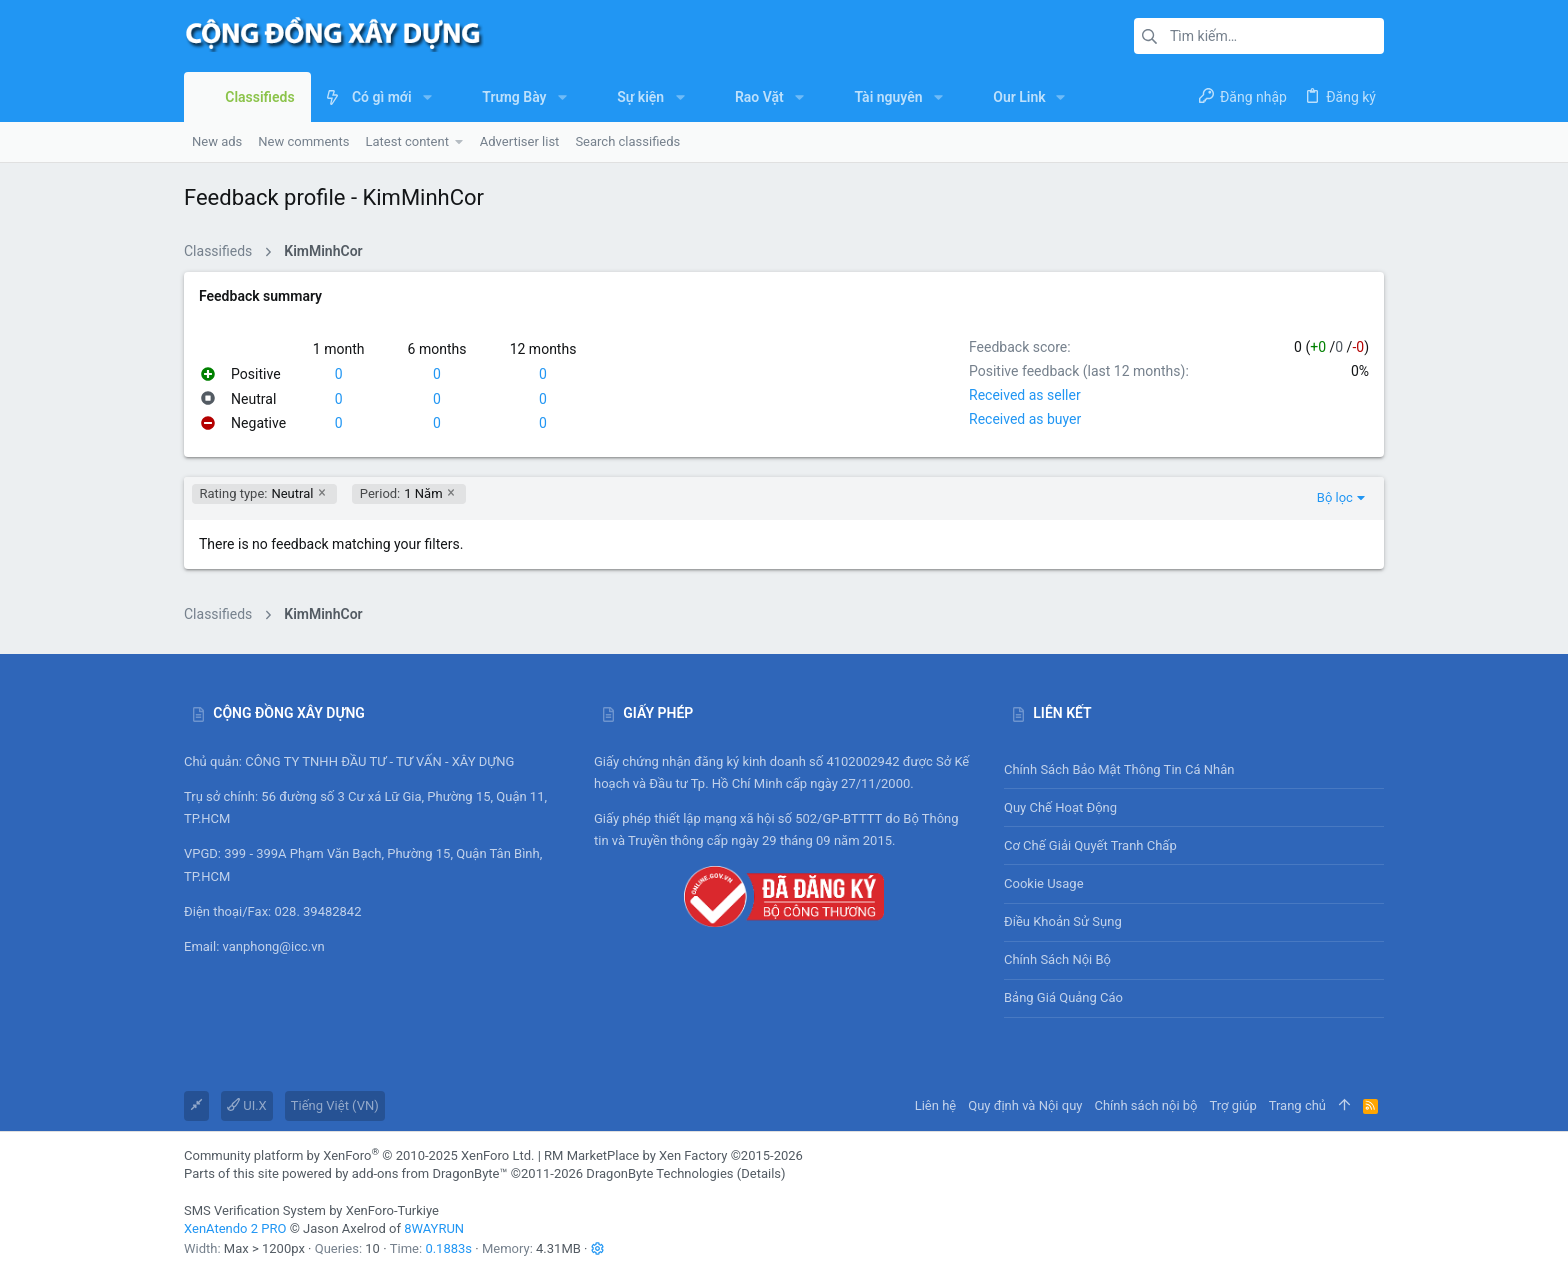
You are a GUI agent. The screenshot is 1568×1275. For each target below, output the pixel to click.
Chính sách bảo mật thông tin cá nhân (1194, 769)
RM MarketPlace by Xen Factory (673, 1155)
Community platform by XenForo (359, 1155)
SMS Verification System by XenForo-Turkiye (311, 1210)
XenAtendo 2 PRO (235, 1228)
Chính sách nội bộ (1057, 959)
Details (761, 1173)
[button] (427, 97)
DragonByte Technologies (659, 1173)
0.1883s (448, 1248)
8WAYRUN (434, 1228)
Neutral (257, 494)
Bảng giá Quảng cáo (1063, 997)
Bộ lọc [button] (1335, 497)
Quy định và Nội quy (1025, 1105)
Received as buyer (1025, 419)
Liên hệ (936, 1105)
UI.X (247, 1105)
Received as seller (1025, 395)
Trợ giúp (1233, 1105)
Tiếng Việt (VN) (335, 1105)
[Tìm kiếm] (1259, 36)
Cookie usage (1044, 883)
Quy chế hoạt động (1194, 807)
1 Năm (401, 494)
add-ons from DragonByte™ (430, 1173)
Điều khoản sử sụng (1063, 921)
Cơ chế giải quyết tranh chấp (1090, 845)
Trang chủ (1297, 1105)
